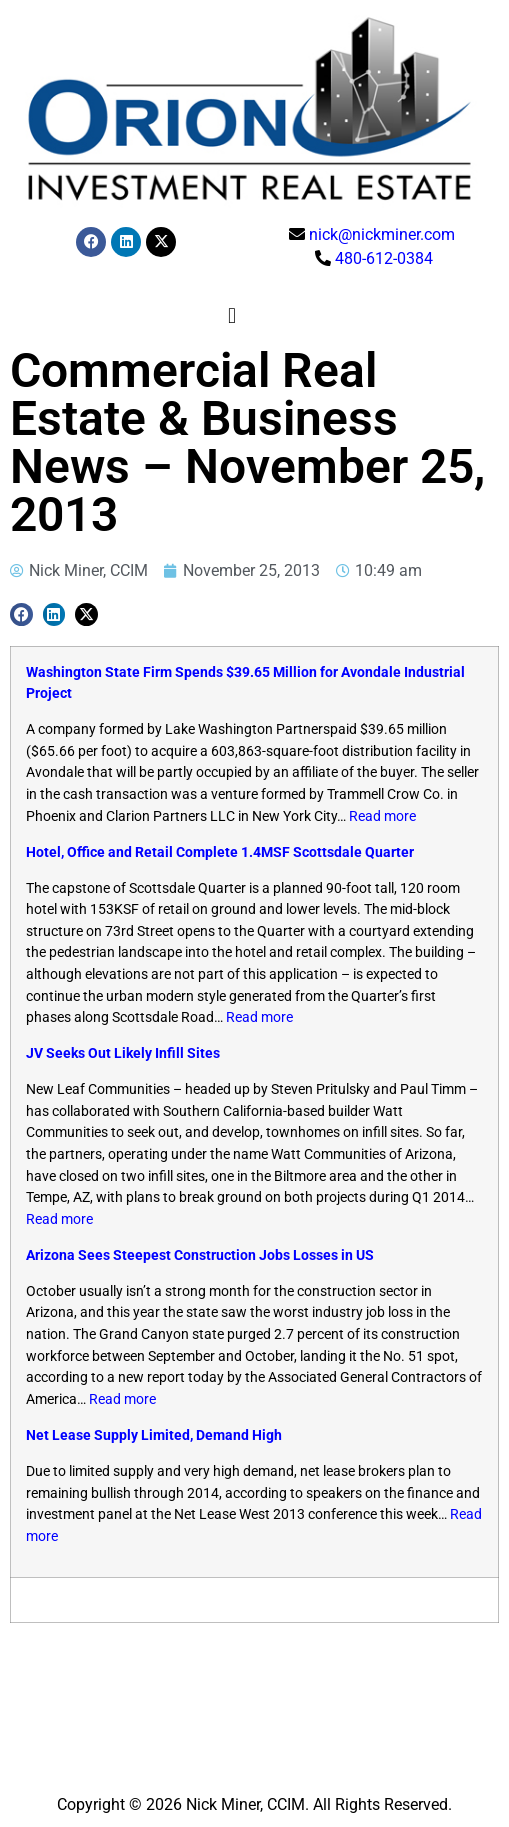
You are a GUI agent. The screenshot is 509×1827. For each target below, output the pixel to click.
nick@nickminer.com (382, 234)
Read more (382, 816)
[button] (231, 315)
